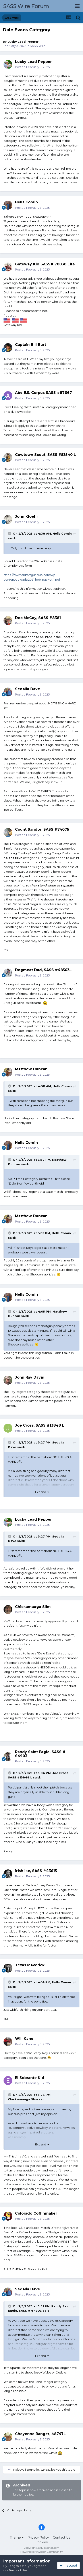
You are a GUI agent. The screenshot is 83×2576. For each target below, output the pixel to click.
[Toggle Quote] (10, 533)
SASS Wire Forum (26, 6)
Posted (32, 67)
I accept (68, 2566)
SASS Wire (37, 46)
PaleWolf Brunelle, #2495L (31, 2469)
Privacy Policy (38, 2538)
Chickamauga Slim (23, 2099)
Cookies (41, 2542)
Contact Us (61, 2538)
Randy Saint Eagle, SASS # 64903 (40, 1754)
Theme (16, 2538)
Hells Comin (62, 533)
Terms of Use (18, 2570)
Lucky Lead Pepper (23, 41)
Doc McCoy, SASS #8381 (38, 618)
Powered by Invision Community (41, 2551)
